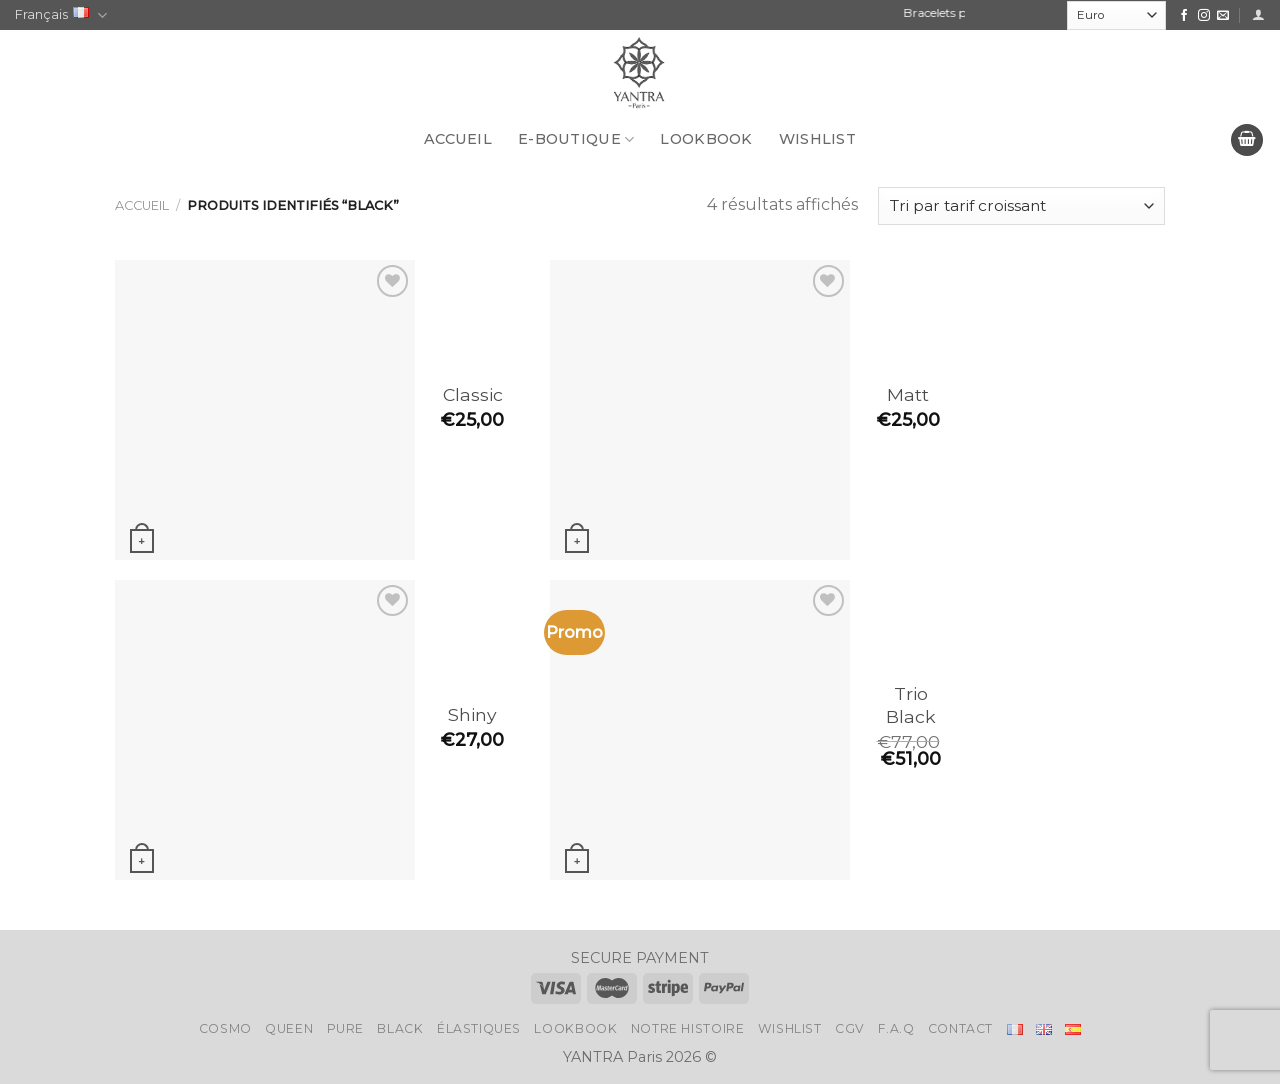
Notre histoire (688, 1028)
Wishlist (817, 139)
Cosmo (225, 1028)
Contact (960, 1028)
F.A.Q (896, 1028)
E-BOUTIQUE (576, 139)
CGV (850, 1028)
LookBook (706, 139)
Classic (473, 394)
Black (400, 1028)
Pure (345, 1028)
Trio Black (911, 705)
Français (61, 15)
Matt (908, 394)
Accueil (458, 139)
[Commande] (1021, 206)
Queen (289, 1028)
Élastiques (479, 1028)
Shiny (472, 714)
